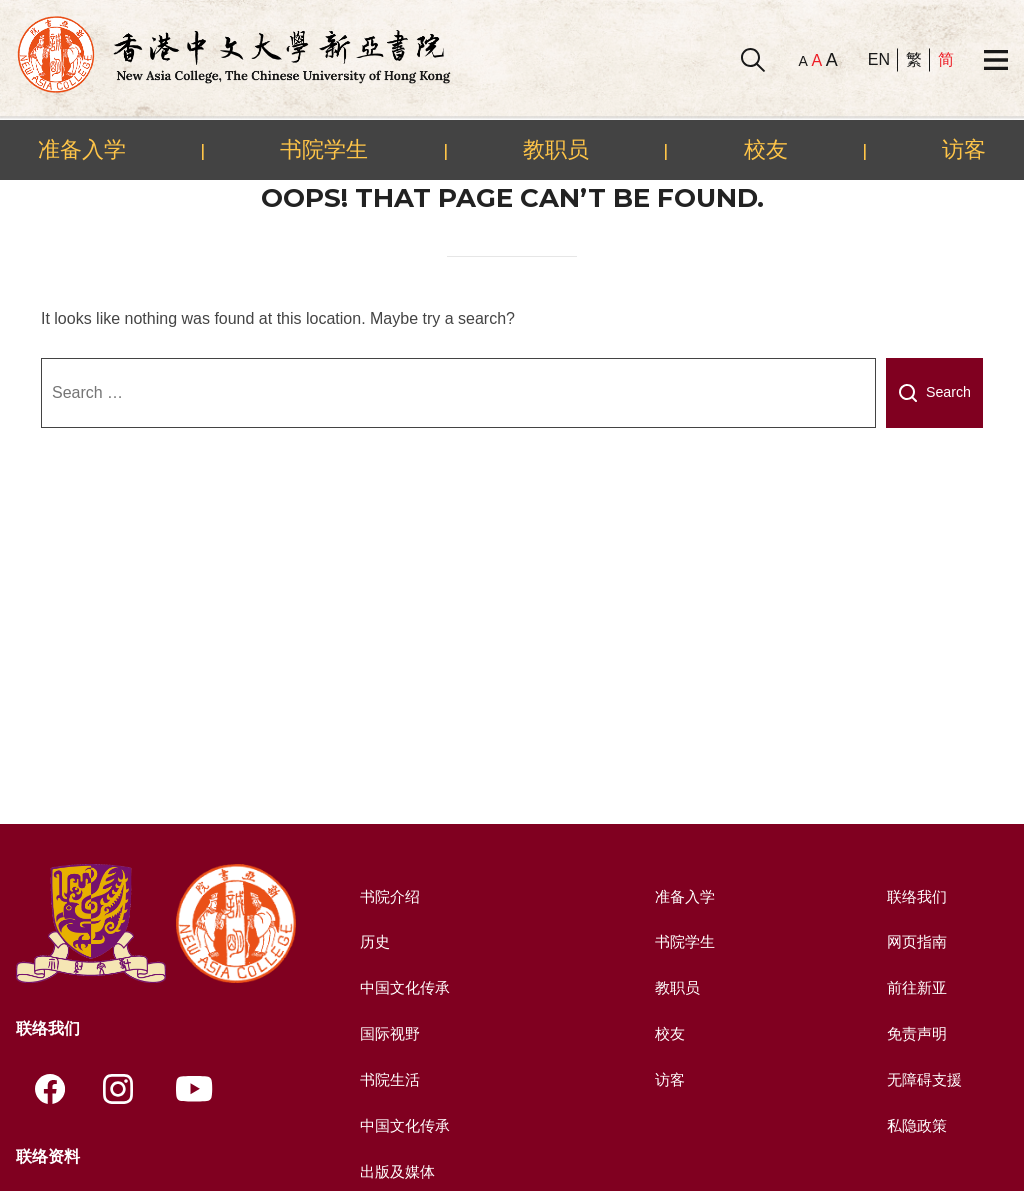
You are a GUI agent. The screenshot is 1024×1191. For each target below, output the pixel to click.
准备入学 (82, 149)
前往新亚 (915, 987)
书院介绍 (388, 896)
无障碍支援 (923, 1078)
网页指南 (915, 941)
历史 (372, 941)
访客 (964, 149)
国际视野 (388, 1032)
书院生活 (388, 1078)
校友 (766, 149)
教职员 (556, 149)
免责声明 (915, 1032)
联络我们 (915, 896)
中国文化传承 (404, 987)
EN (879, 59)
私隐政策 (915, 1123)
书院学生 (324, 149)
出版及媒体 (396, 1169)
